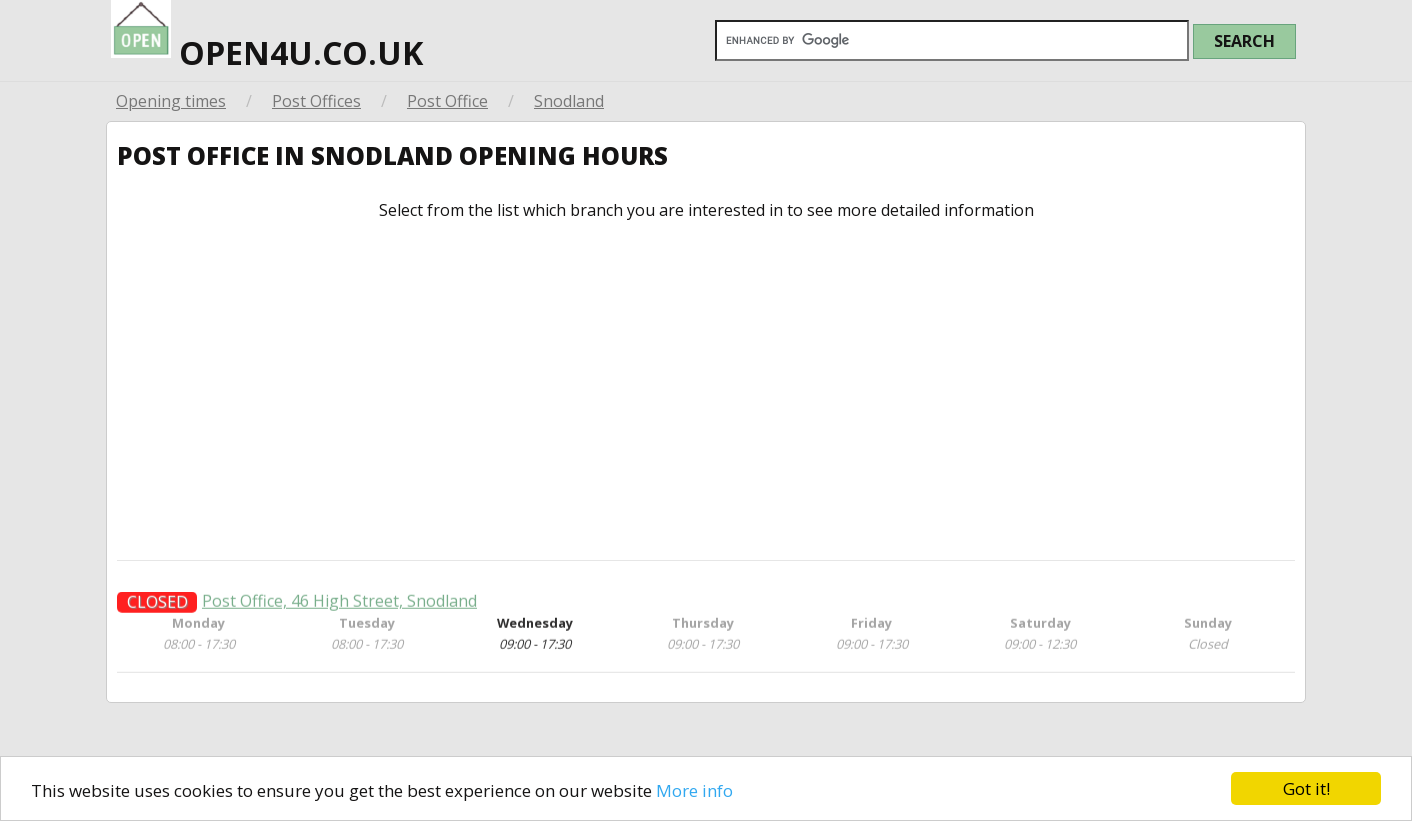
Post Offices (316, 101)
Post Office (447, 101)
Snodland (569, 101)
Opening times (171, 101)
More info (694, 790)
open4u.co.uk (267, 37)
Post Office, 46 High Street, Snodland (339, 609)
